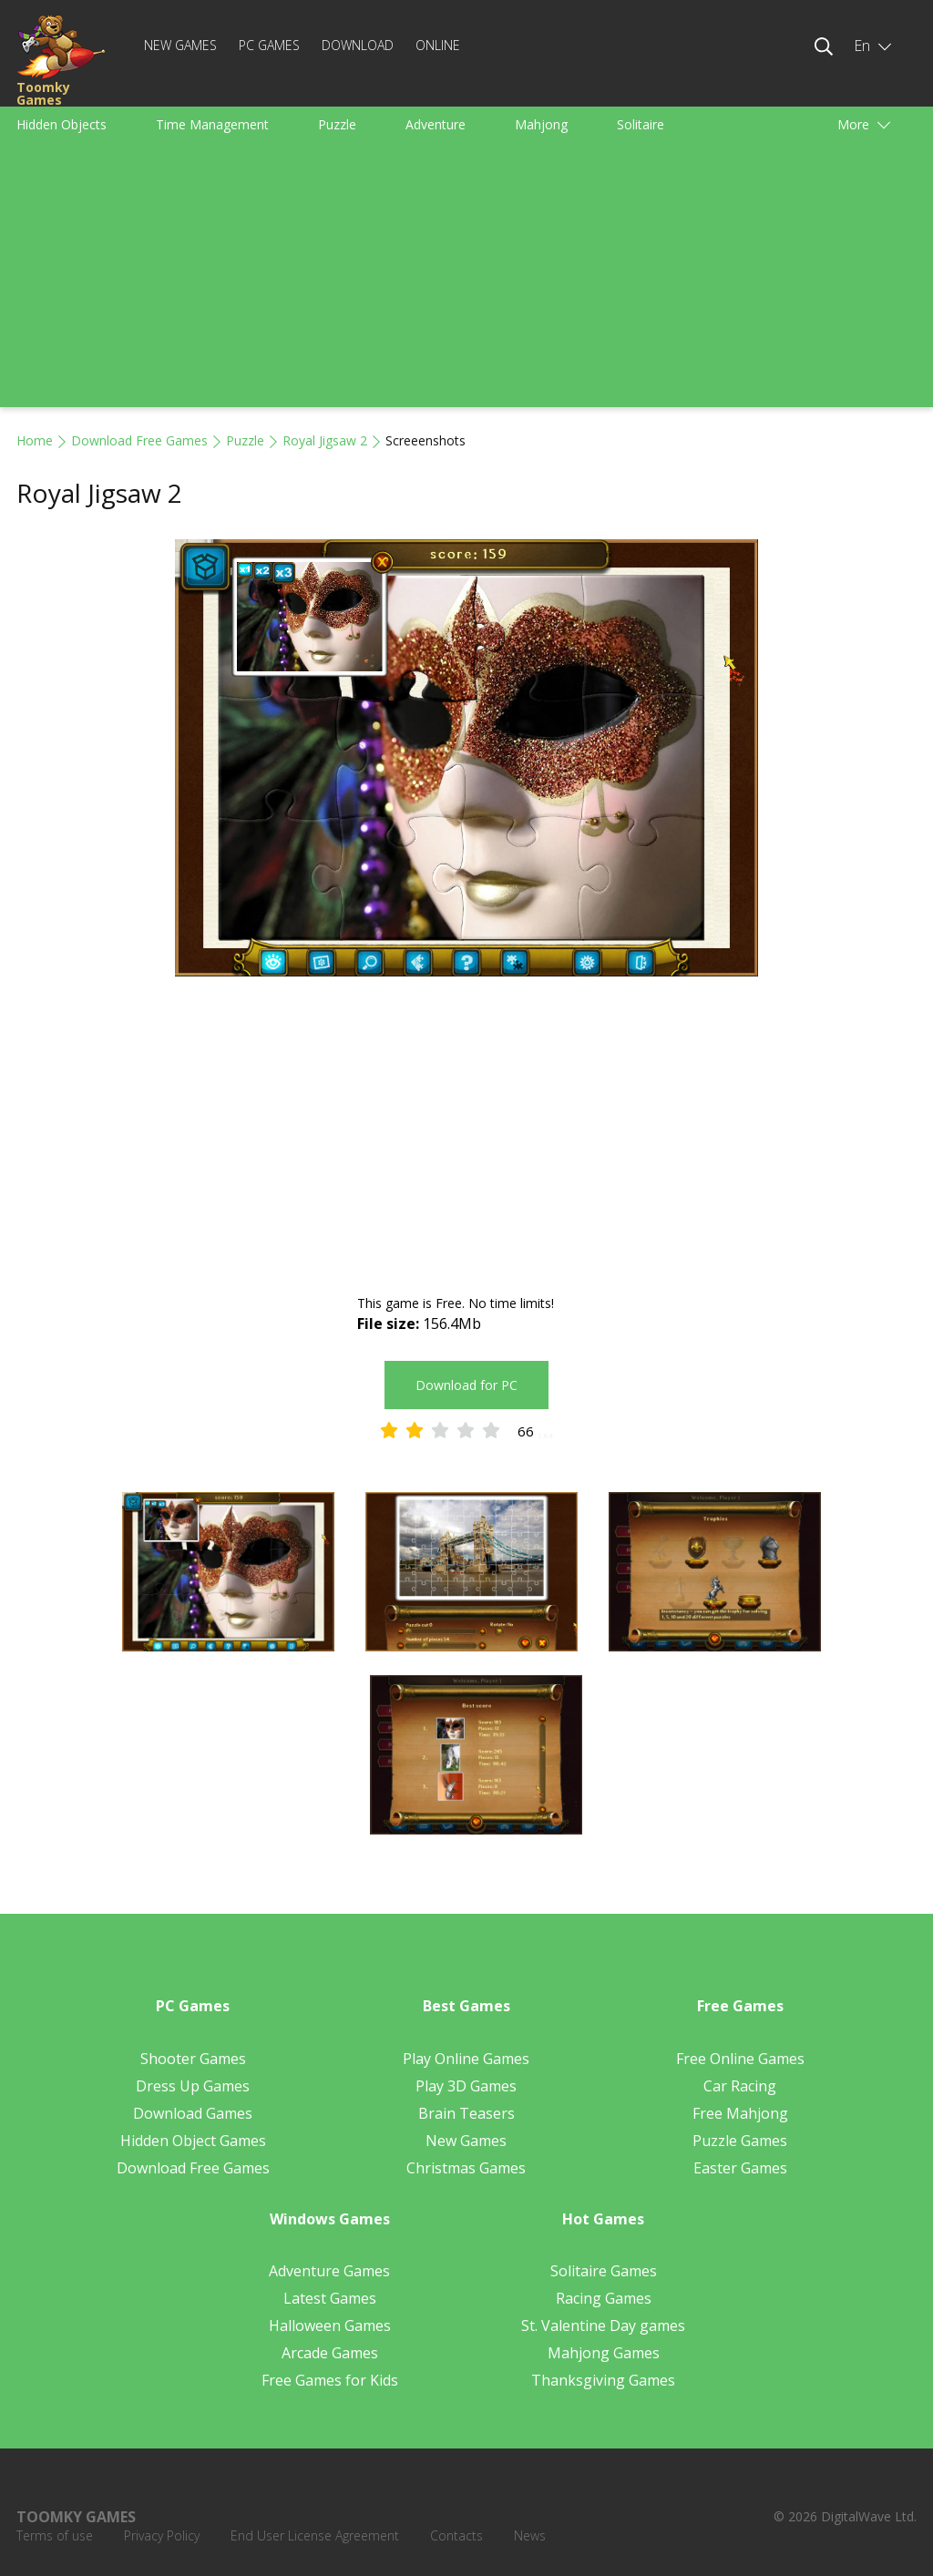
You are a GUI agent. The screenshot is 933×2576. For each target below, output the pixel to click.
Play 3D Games (466, 2086)
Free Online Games (740, 2059)
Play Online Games (466, 2059)
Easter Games (740, 2168)
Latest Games (329, 2298)
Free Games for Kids (329, 2380)
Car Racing (739, 2086)
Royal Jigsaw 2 (324, 440)
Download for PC (466, 1385)
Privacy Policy (162, 2535)
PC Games (269, 45)
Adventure (435, 124)
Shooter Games (193, 2059)
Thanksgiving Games (603, 2380)
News (530, 2535)
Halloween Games (330, 2325)
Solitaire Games (603, 2271)
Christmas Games (466, 2168)
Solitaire (640, 124)
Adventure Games (329, 2271)
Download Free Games (139, 440)
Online (437, 45)
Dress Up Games (193, 2086)
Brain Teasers (466, 2113)
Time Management (212, 124)
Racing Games (603, 2298)
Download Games (192, 2113)
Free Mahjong (740, 2113)
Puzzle (337, 124)
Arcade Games (330, 2353)
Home (34, 440)
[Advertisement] (466, 279)
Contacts (456, 2535)
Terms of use (54, 2535)
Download (358, 45)
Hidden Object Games (193, 2141)
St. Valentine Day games (603, 2325)
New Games (180, 45)
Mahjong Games (604, 2353)
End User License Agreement (315, 2535)
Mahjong (541, 124)
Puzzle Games (739, 2141)
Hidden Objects (61, 124)
